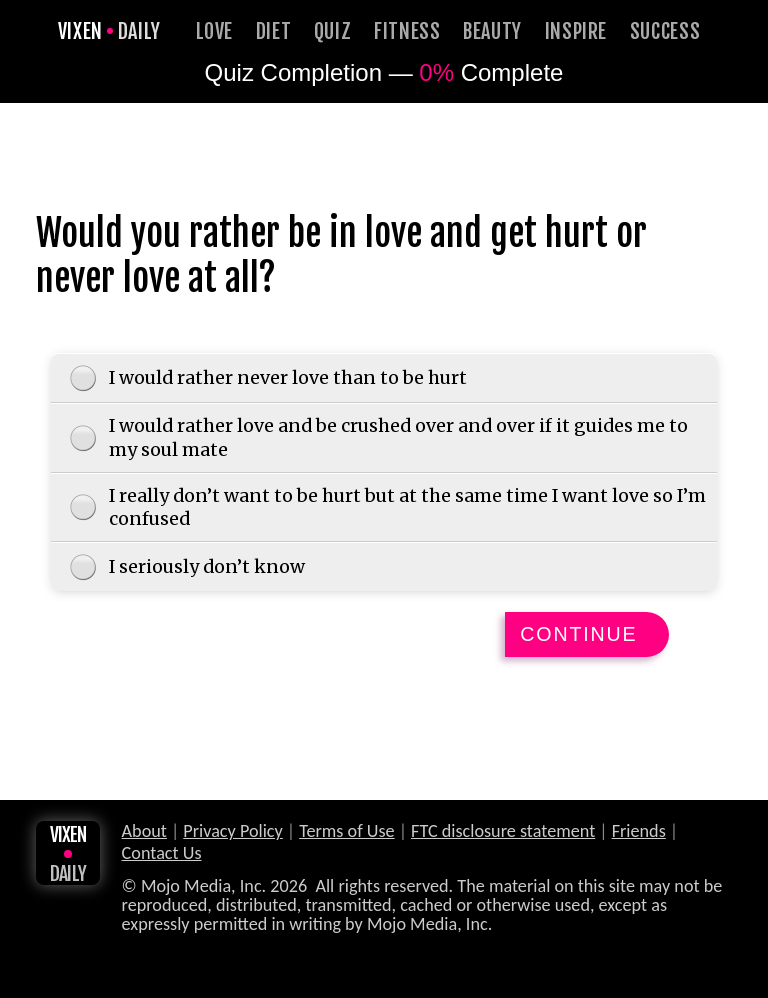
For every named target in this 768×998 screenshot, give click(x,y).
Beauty (492, 32)
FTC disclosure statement (503, 833)
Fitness (407, 32)
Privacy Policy (233, 833)
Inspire (576, 32)
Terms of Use (346, 833)
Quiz (333, 32)
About (144, 833)
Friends (639, 833)
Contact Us (162, 855)
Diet (274, 32)
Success (665, 32)
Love (215, 32)
